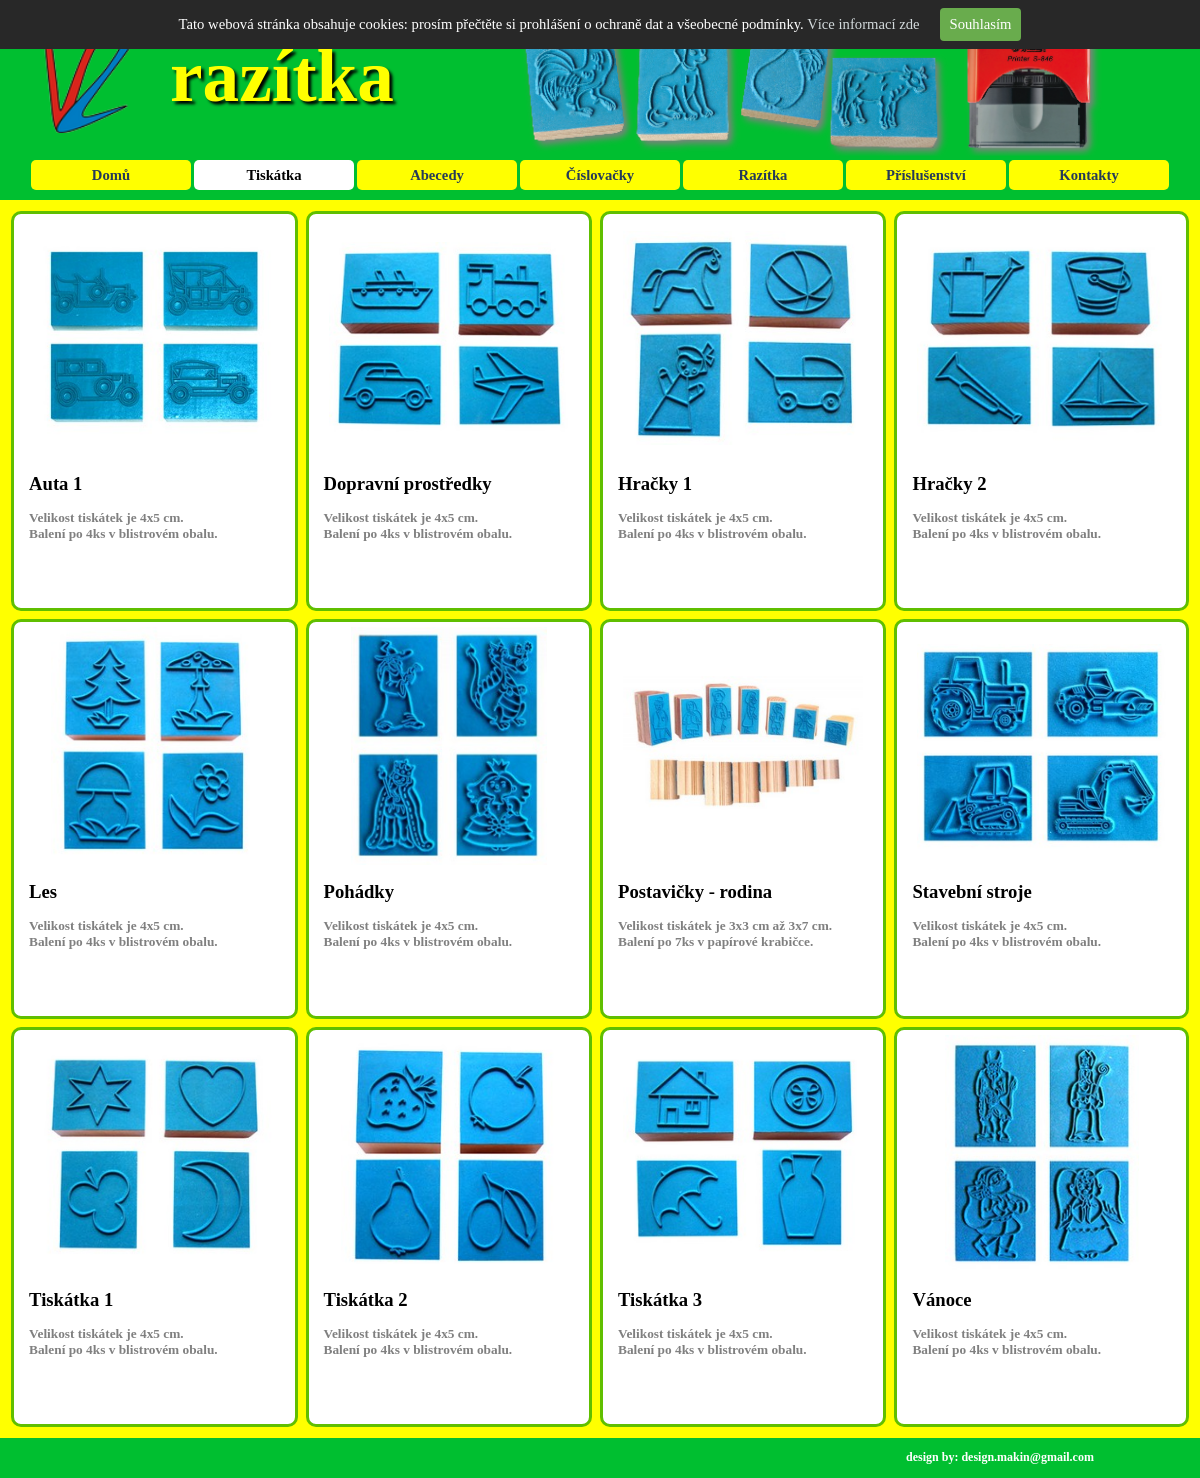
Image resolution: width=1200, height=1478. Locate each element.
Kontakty (1088, 175)
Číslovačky (600, 175)
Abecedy (437, 175)
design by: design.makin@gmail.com (1000, 1457)
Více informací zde (863, 24)
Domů (111, 175)
